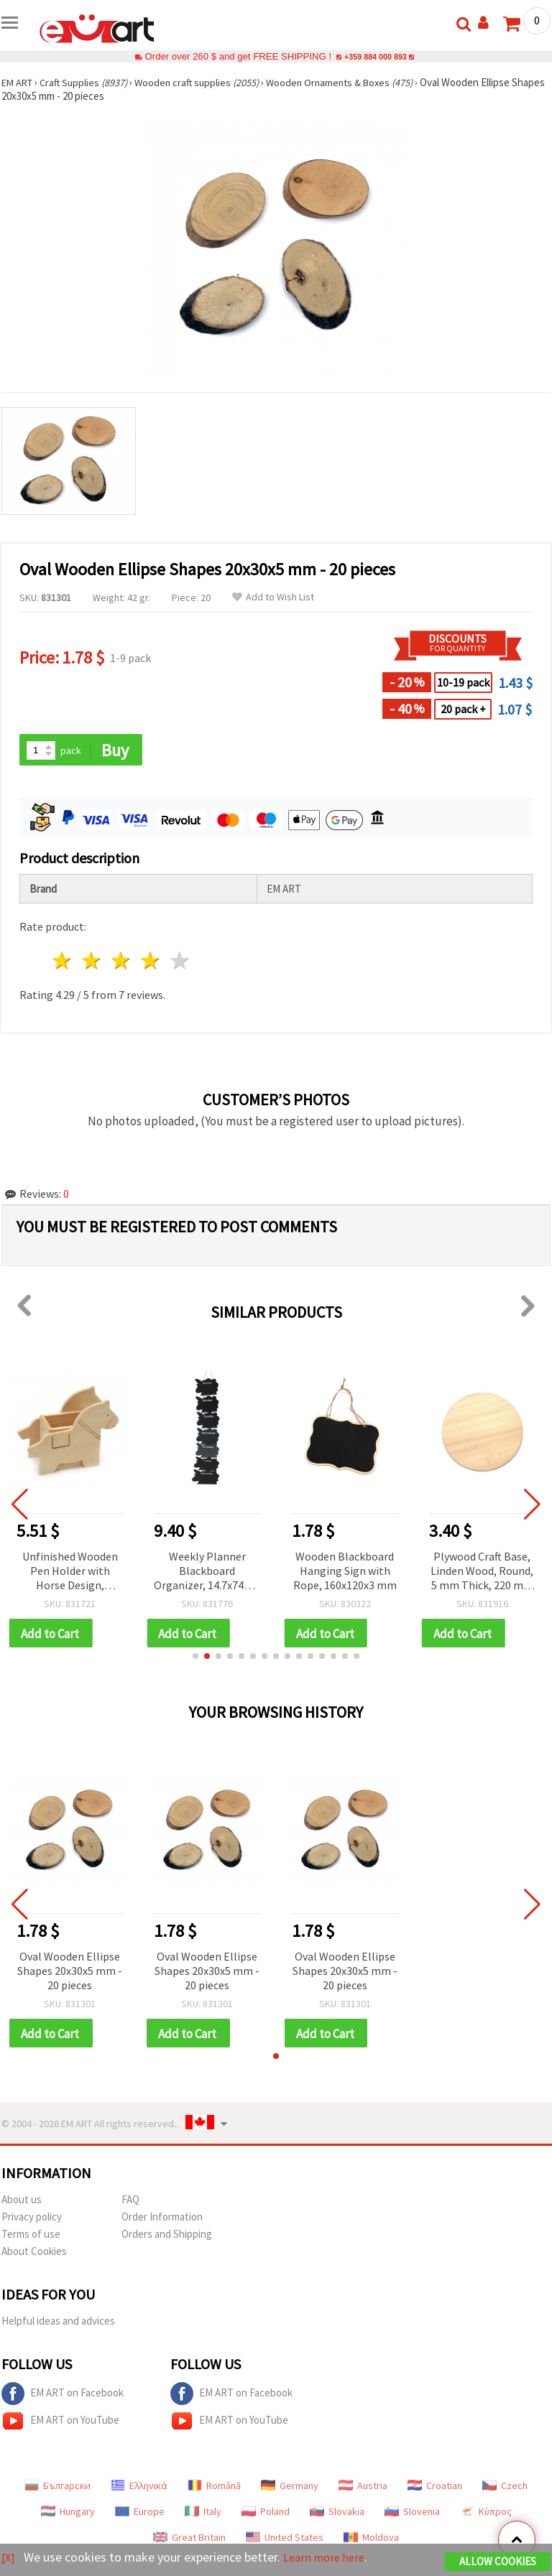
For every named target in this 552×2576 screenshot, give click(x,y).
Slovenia (412, 2514)
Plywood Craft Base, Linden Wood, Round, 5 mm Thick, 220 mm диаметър (482, 1572)
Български (57, 2489)
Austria (363, 2489)
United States (284, 2541)
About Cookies (34, 2254)
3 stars (122, 962)
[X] (9, 2558)
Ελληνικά (139, 2489)
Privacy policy (31, 2220)
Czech (505, 2489)
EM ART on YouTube (60, 2424)
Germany (289, 2489)
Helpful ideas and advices (58, 2324)
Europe (140, 2515)
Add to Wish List (273, 597)
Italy (203, 2514)
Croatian (435, 2489)
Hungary (68, 2514)
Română (214, 2489)
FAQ (130, 2203)
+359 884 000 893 (375, 56)
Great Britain (189, 2541)
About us (21, 2203)
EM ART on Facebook (62, 2397)
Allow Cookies (497, 2563)
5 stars (180, 962)
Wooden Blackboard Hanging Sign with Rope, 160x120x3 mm (345, 1571)
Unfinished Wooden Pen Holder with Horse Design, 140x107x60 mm (70, 1572)
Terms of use (30, 2237)
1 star (63, 962)
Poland (266, 2514)
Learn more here (329, 2558)
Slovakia (337, 2514)
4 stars (150, 962)
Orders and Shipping (166, 2237)
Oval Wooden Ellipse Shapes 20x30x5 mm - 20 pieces (69, 1972)
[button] (195, 1658)
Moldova (371, 2541)
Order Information (162, 2220)
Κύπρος (486, 2515)
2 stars (92, 962)
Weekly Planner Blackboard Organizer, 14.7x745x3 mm (207, 1572)
